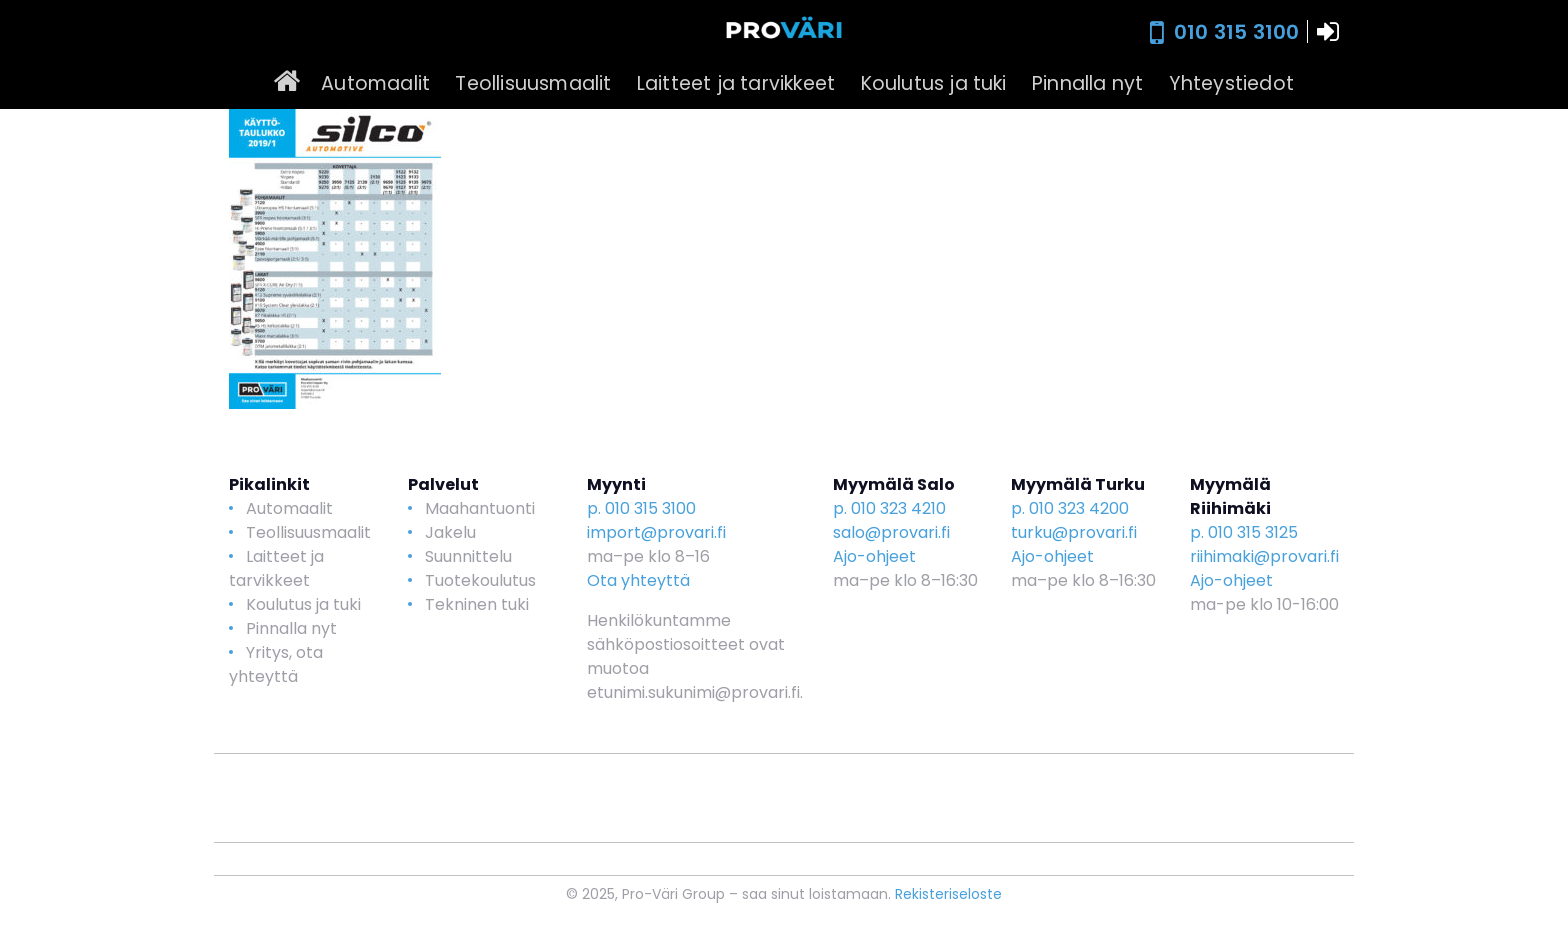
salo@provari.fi (891, 532)
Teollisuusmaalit (533, 83)
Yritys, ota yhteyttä (276, 664)
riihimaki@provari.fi (1264, 556)
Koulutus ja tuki (934, 83)
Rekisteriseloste (948, 894)
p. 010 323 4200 (1070, 508)
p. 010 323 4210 (889, 508)
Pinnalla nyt (1087, 83)
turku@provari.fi (1074, 532)
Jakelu (450, 532)
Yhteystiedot (1231, 83)
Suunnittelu (468, 556)
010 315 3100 (1236, 32)
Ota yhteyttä (638, 580)
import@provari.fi (656, 532)
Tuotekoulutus (480, 580)
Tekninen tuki (477, 604)
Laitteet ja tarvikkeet (736, 83)
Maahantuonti (480, 508)
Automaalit (375, 83)
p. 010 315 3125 (1244, 532)
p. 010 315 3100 (641, 508)
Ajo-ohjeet (874, 556)
